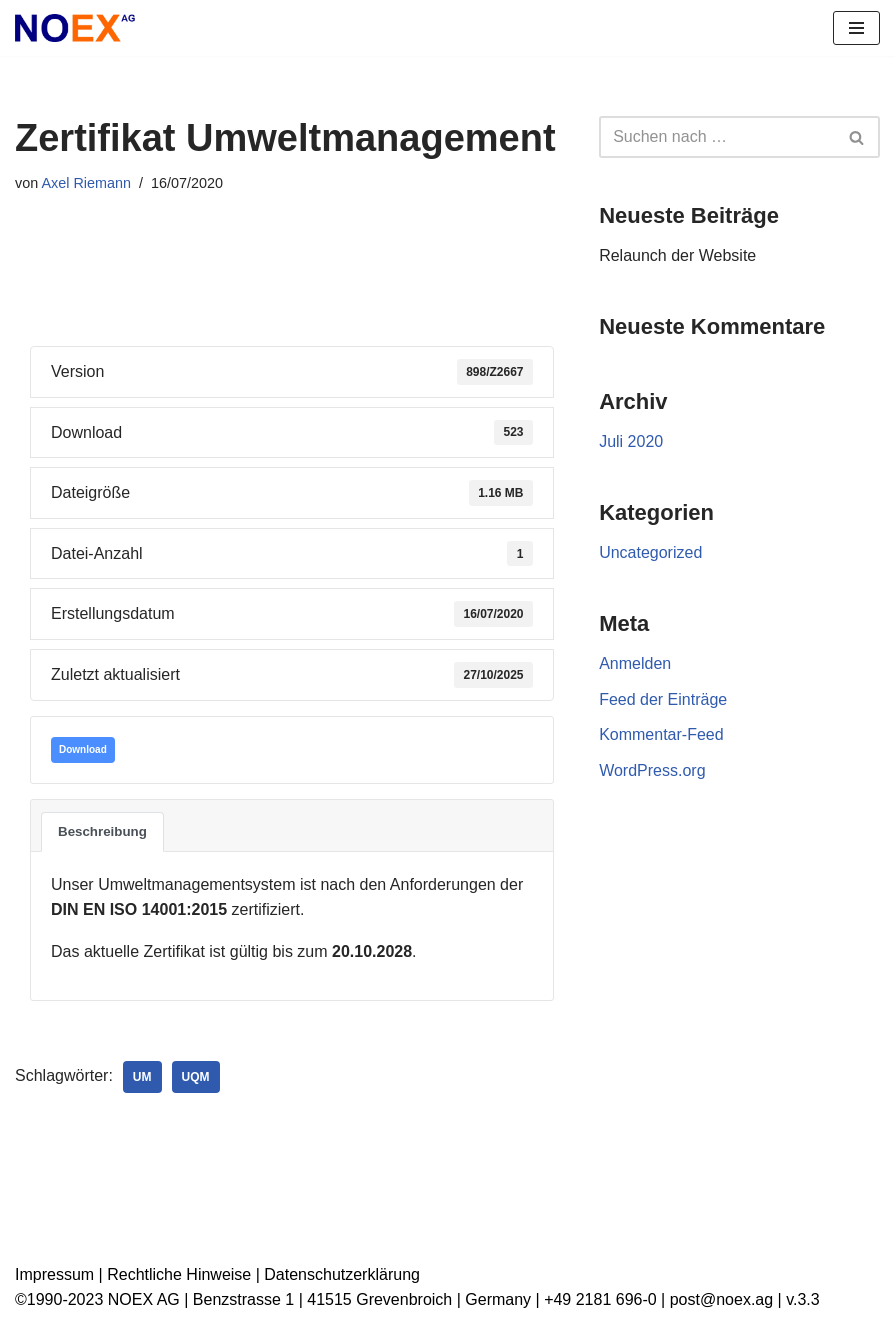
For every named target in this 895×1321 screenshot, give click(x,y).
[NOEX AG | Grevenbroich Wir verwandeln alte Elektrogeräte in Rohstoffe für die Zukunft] (75, 28)
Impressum (54, 1274)
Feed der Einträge (663, 699)
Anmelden (635, 663)
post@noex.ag (721, 1299)
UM (142, 1077)
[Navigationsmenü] (856, 28)
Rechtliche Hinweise (179, 1274)
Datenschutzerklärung (342, 1274)
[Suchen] (717, 137)
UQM (196, 1077)
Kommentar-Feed (661, 734)
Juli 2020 (631, 441)
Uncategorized (650, 552)
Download (83, 749)
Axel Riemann (86, 183)
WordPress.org (652, 770)
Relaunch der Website (677, 255)
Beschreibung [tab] (102, 831)
